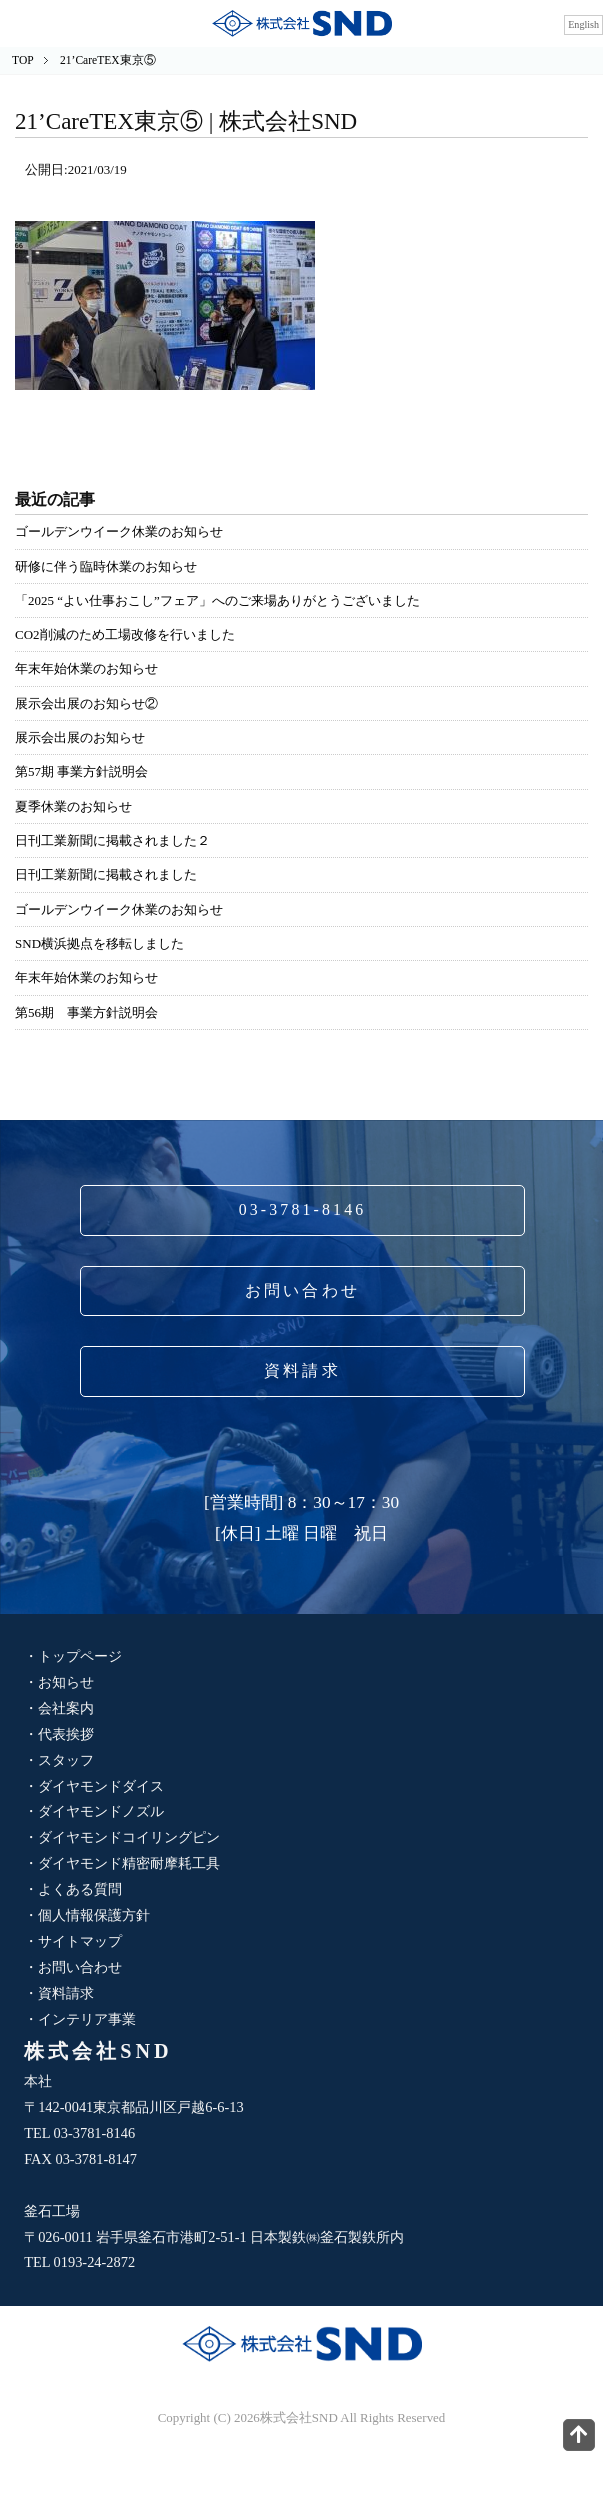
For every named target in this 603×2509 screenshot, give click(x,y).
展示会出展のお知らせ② (86, 703)
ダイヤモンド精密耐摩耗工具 (129, 1863)
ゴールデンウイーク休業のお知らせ (119, 531)
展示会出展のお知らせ (80, 737)
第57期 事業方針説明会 (81, 771)
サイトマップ (80, 1941)
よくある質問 (80, 1889)
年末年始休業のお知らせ (86, 668)
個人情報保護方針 (94, 1915)
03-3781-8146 (303, 1209)
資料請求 (302, 1370)
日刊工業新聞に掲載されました (106, 874)
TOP (22, 60)
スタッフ (66, 1760)
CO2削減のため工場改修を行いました (124, 634)
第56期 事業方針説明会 (86, 1012)
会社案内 (66, 1708)
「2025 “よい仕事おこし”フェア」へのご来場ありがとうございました (217, 600)
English (583, 24)
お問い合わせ (302, 1290)
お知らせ (66, 1682)
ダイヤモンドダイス (101, 1786)
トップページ (80, 1656)
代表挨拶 (66, 1734)
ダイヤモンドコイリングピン (129, 1837)
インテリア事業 (87, 2019)
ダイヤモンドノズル (101, 1811)
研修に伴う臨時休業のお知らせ (106, 566)
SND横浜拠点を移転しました (99, 943)
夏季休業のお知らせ (73, 806)
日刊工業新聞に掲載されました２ (112, 840)
